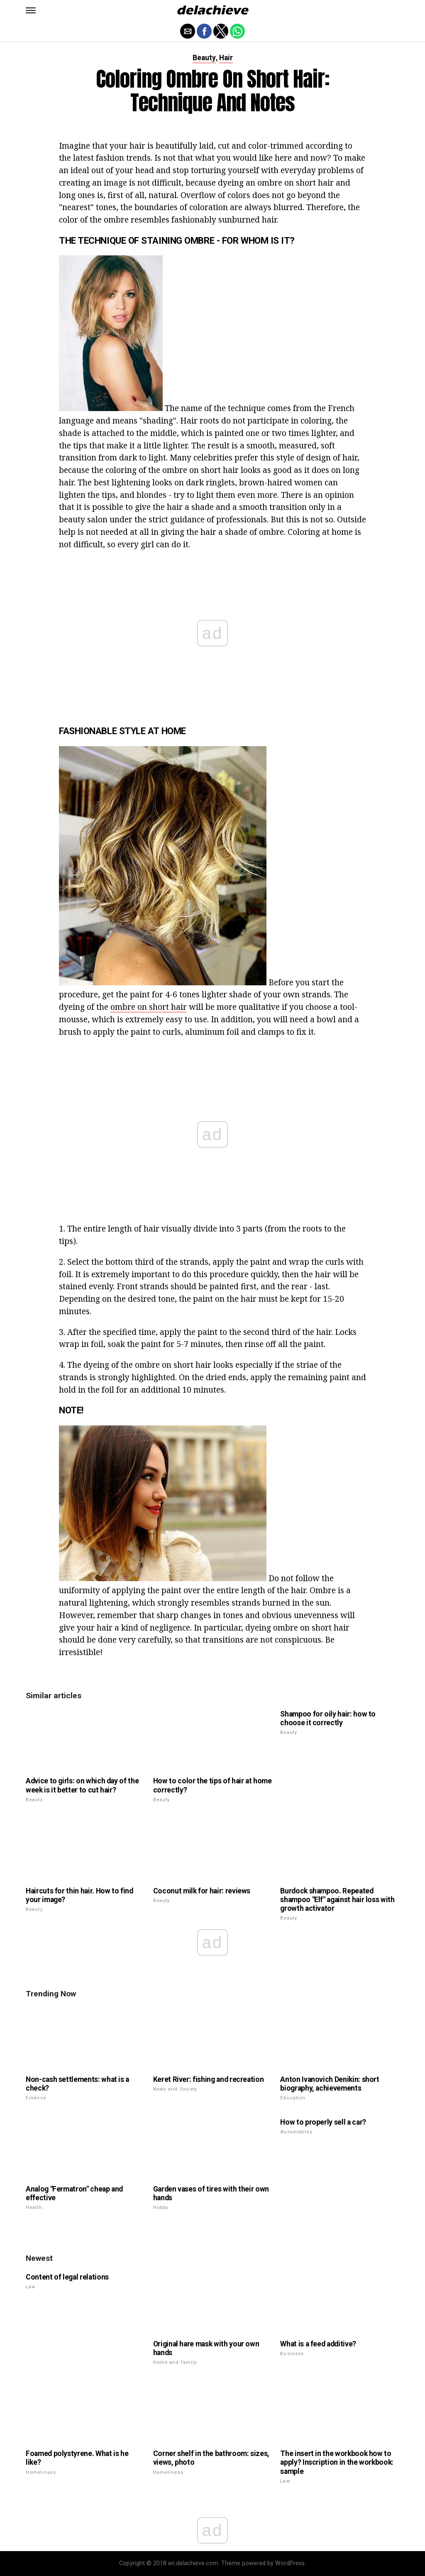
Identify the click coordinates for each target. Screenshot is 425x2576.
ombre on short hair (148, 1006)
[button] (31, 10)
